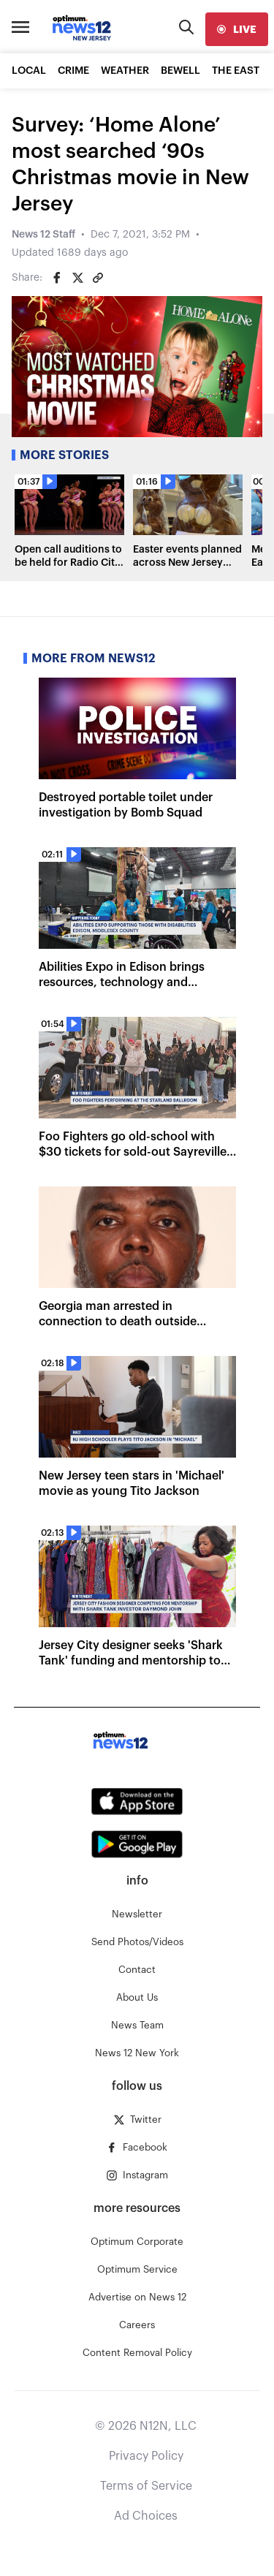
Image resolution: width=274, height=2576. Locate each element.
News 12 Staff (43, 235)
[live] (236, 29)
